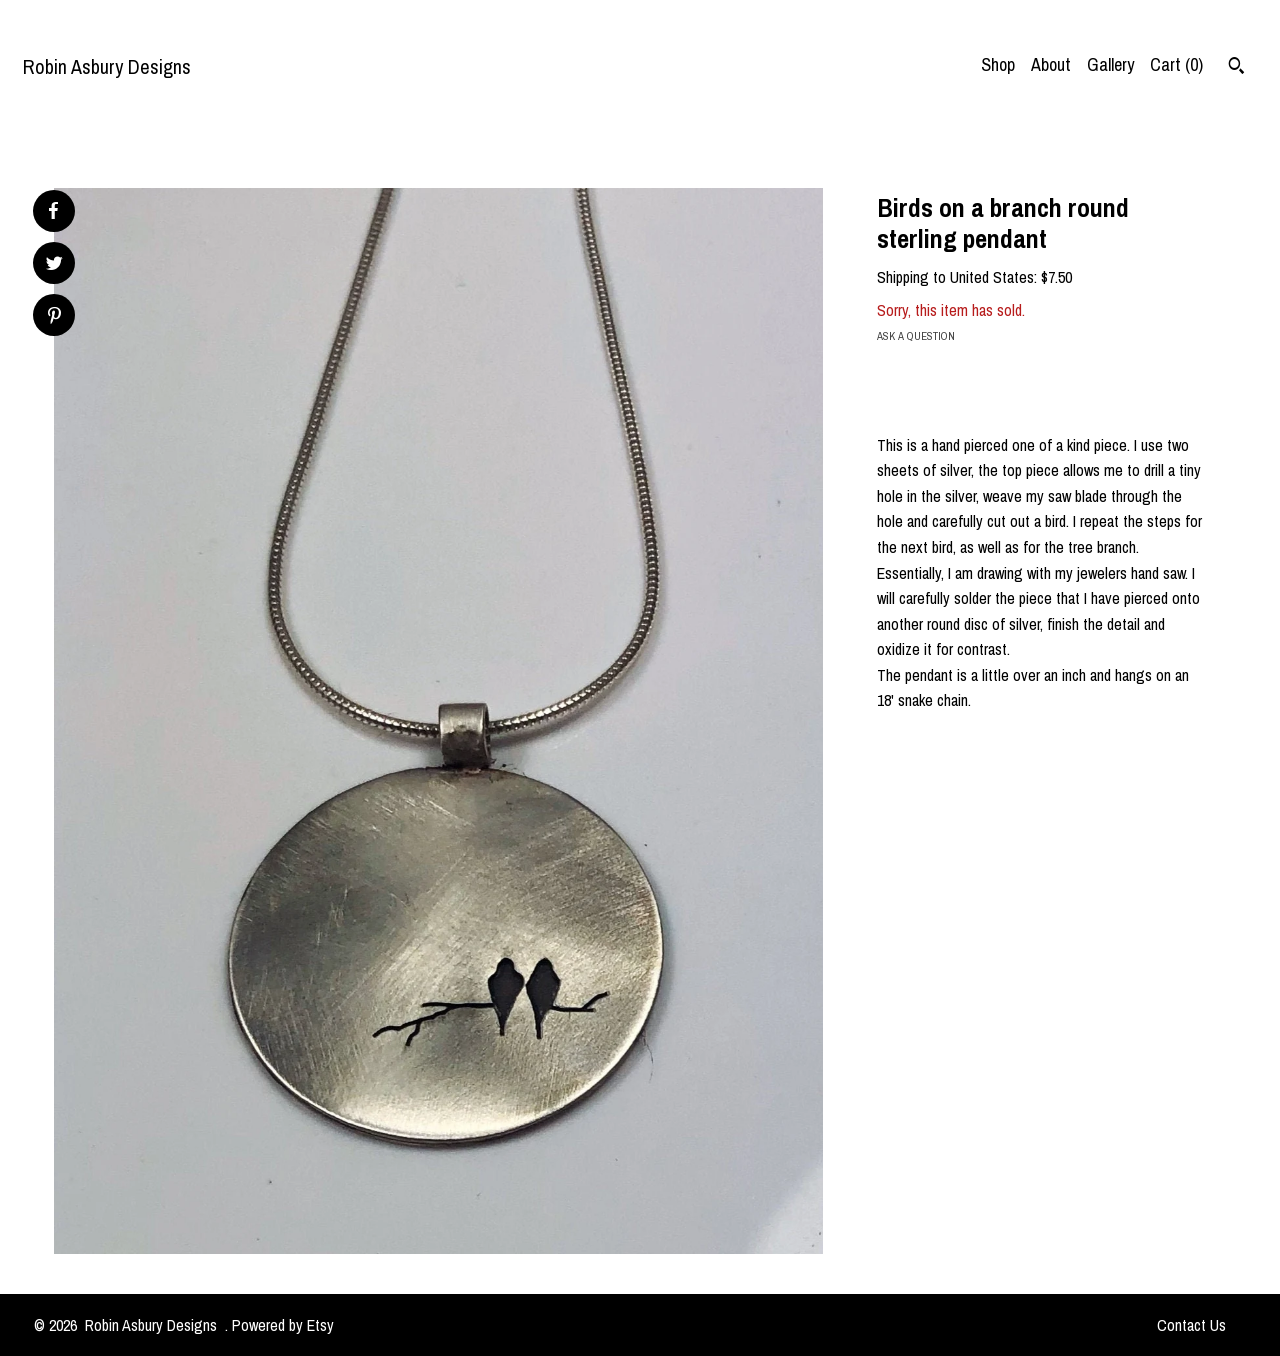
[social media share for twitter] (54, 265)
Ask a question (916, 336)
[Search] (1236, 68)
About (1051, 64)
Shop (998, 64)
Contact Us (1191, 1325)
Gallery (1110, 64)
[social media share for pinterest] (54, 317)
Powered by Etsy (283, 1325)
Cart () (1176, 64)
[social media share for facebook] (53, 211)
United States (992, 277)
